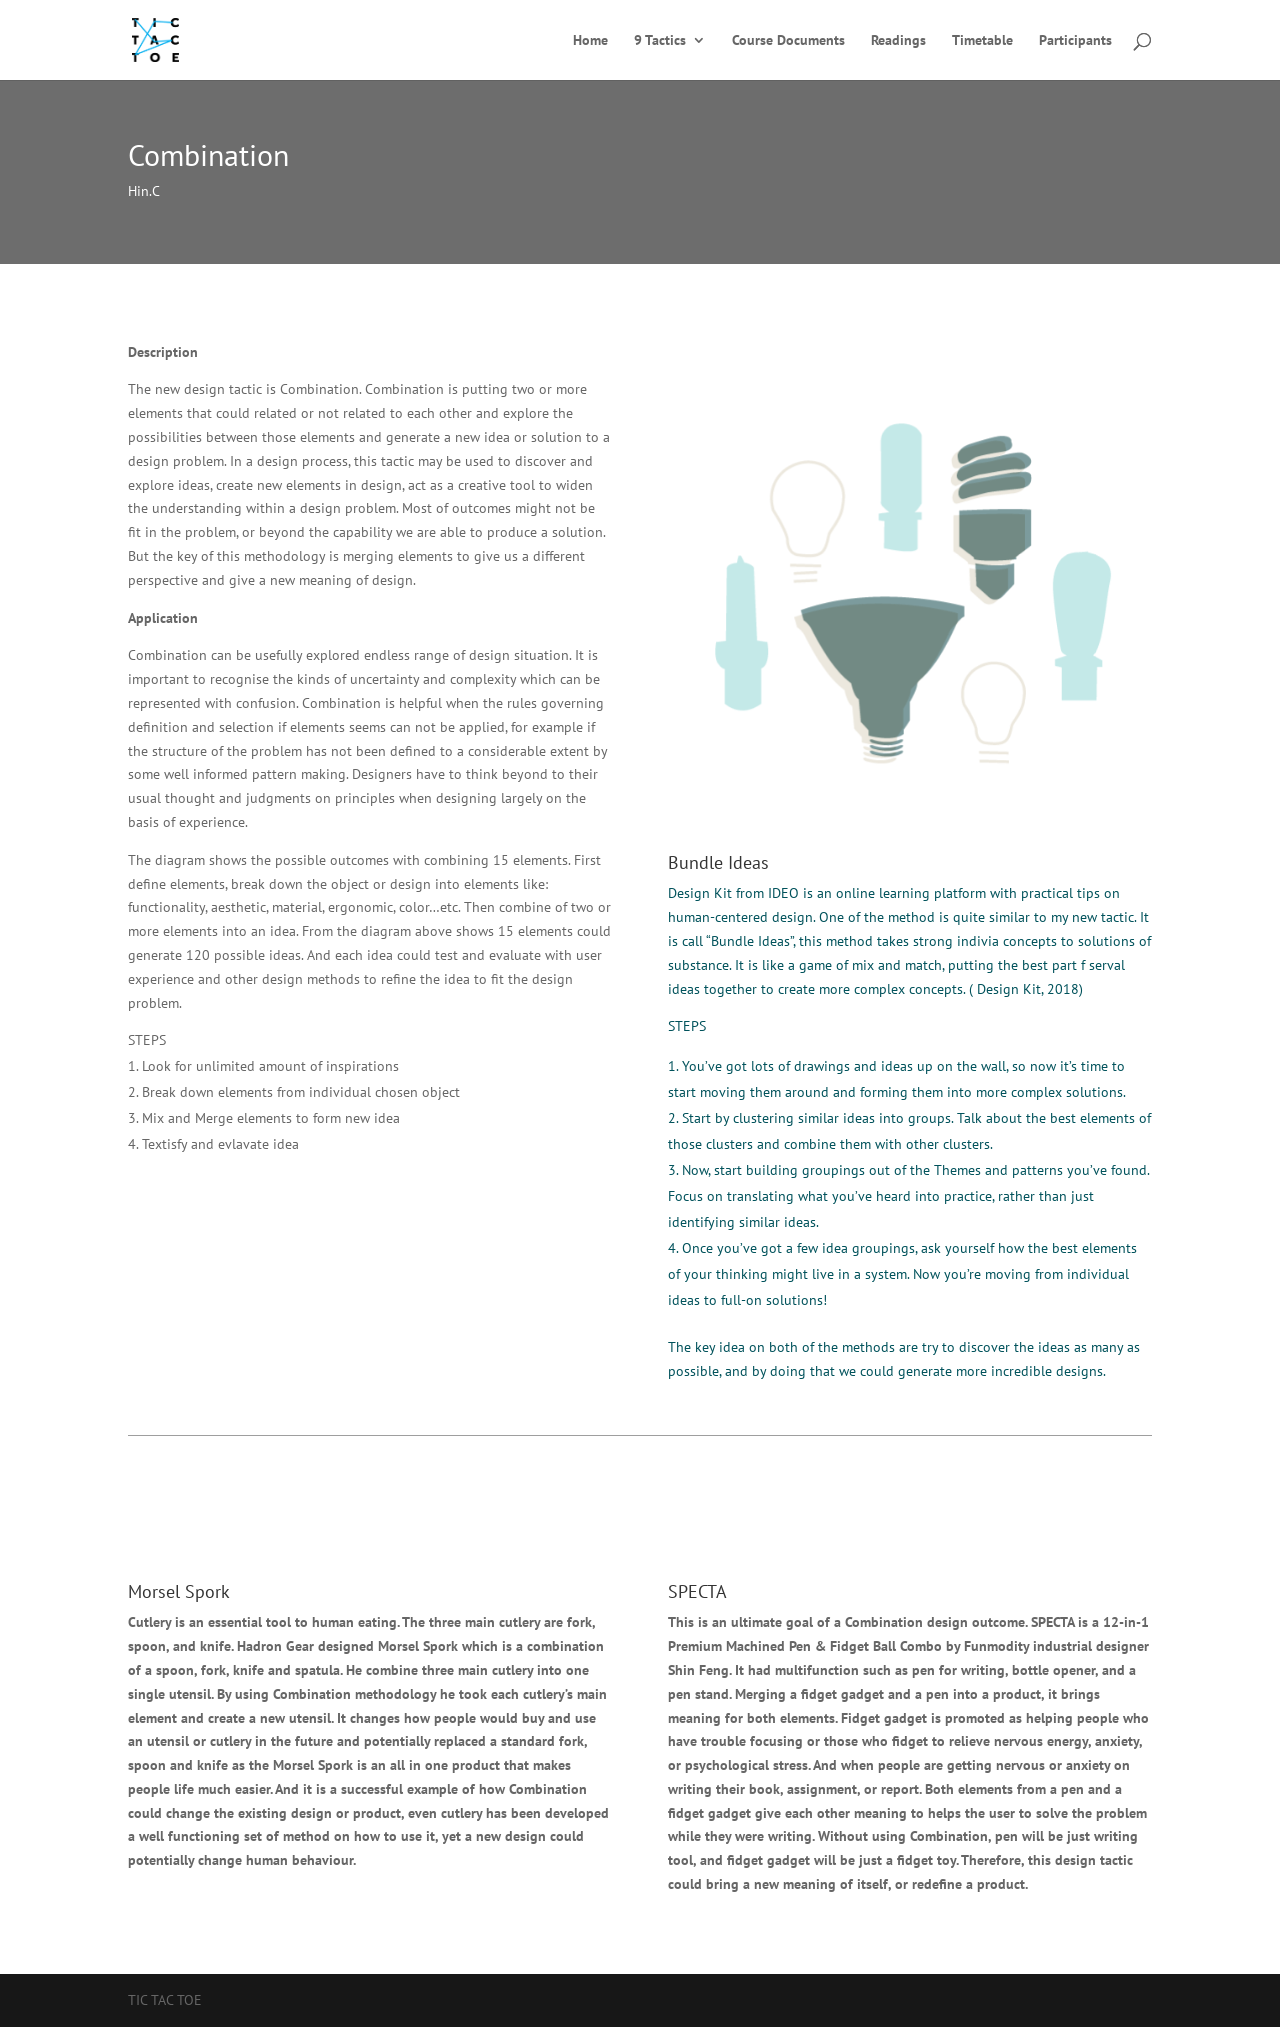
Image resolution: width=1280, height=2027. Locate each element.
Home (590, 41)
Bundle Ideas (718, 862)
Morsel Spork (179, 1591)
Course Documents (788, 41)
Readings (898, 41)
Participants (1075, 41)
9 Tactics (660, 41)
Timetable (982, 41)
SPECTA (697, 1591)
